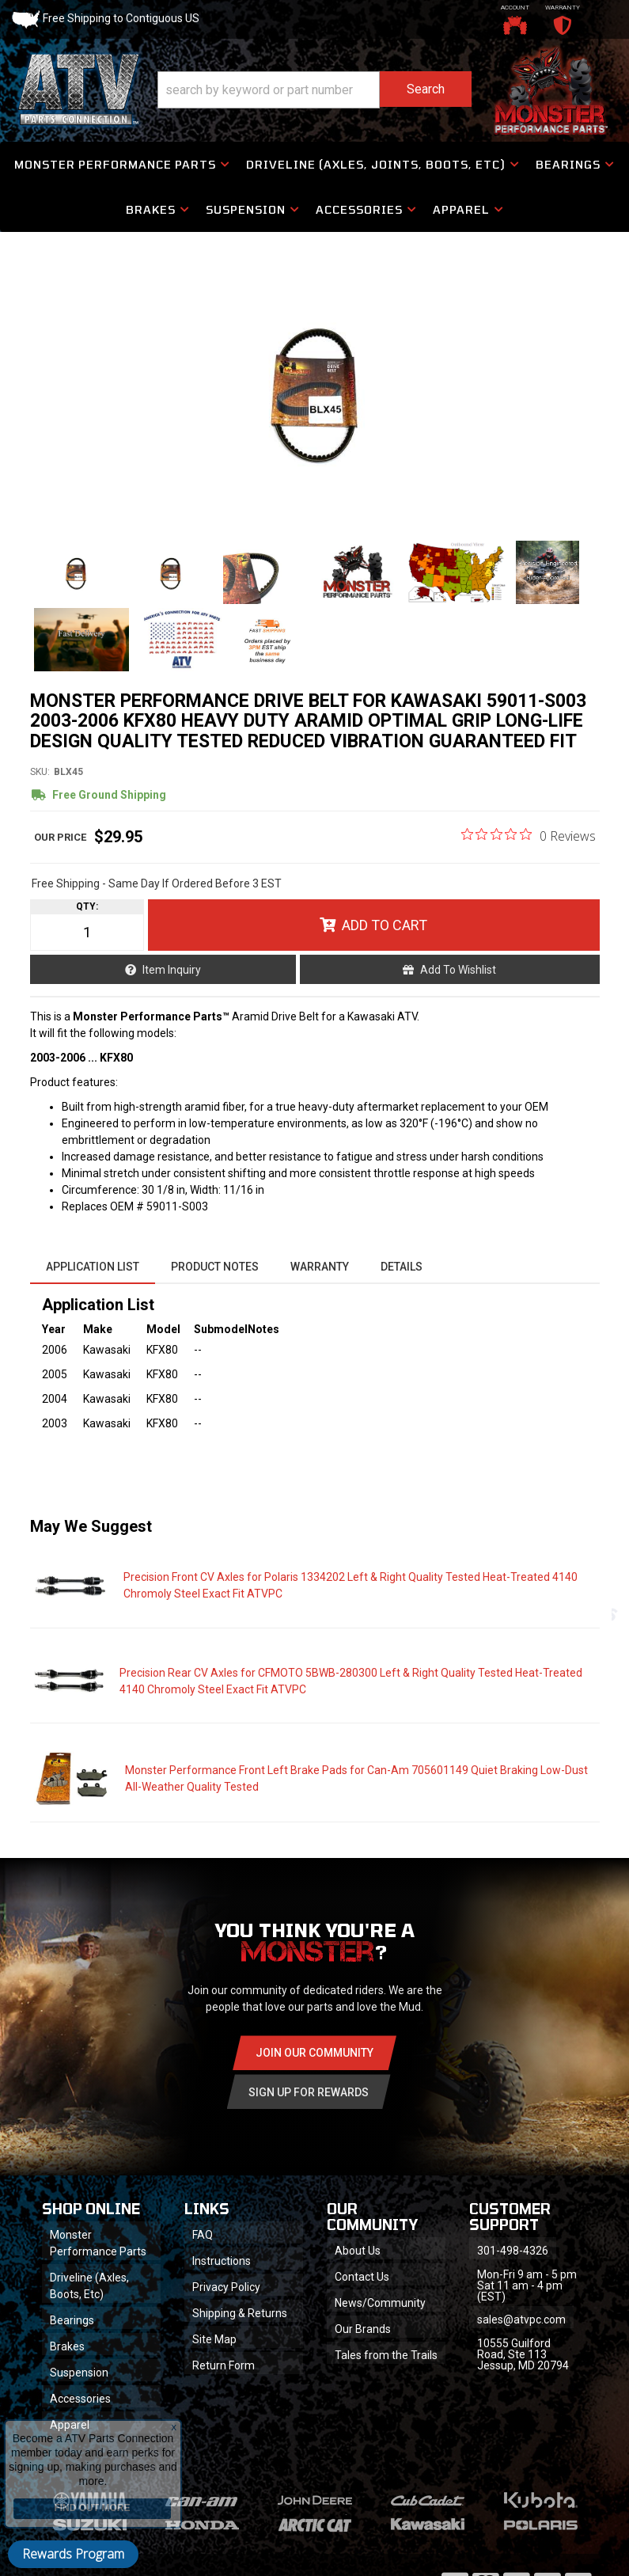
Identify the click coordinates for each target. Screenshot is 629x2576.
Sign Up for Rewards (308, 2092)
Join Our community (314, 2052)
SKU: (40, 771)
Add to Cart (384, 925)
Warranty (319, 1266)
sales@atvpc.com (521, 2319)
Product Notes (215, 1266)
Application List (92, 1266)
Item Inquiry (171, 969)
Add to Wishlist (458, 969)
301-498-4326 (512, 2250)
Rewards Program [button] (73, 2554)
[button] (314, 89)
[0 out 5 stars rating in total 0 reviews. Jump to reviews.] (528, 835)
